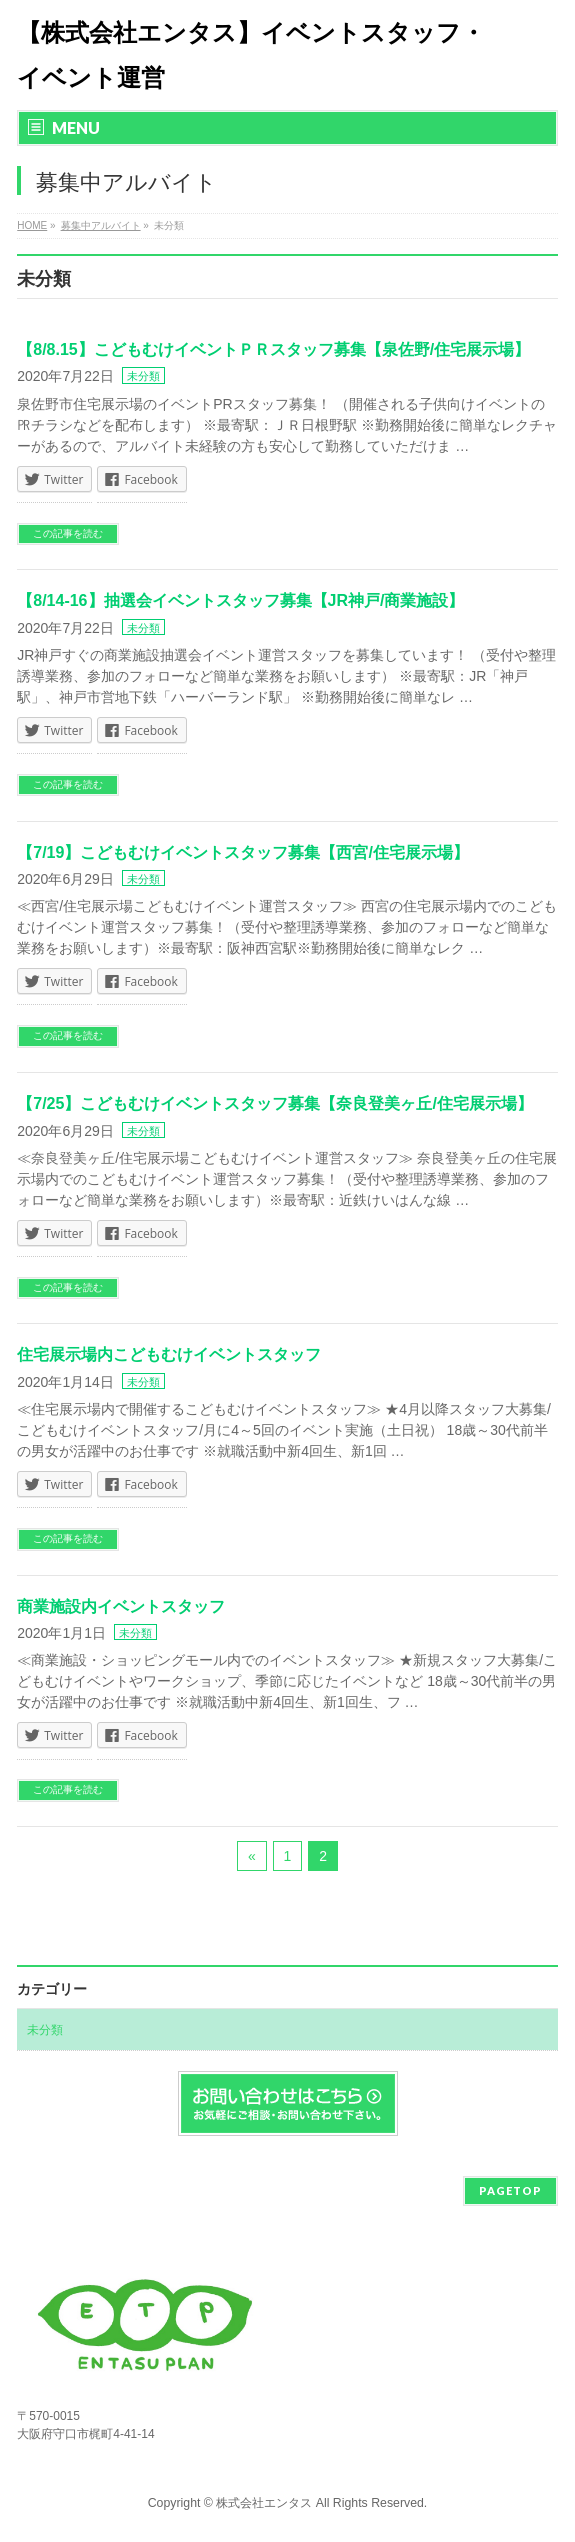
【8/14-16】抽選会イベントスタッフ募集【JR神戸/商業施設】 (240, 600)
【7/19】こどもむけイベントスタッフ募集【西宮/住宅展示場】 (243, 852)
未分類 (143, 376)
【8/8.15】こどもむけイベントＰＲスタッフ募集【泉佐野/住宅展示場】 (273, 349)
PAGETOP (510, 2190)
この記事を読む (68, 533)
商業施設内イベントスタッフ (121, 1606)
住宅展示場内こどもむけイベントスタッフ (169, 1354)
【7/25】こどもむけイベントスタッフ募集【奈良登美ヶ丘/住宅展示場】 (275, 1103)
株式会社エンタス (264, 2503)
